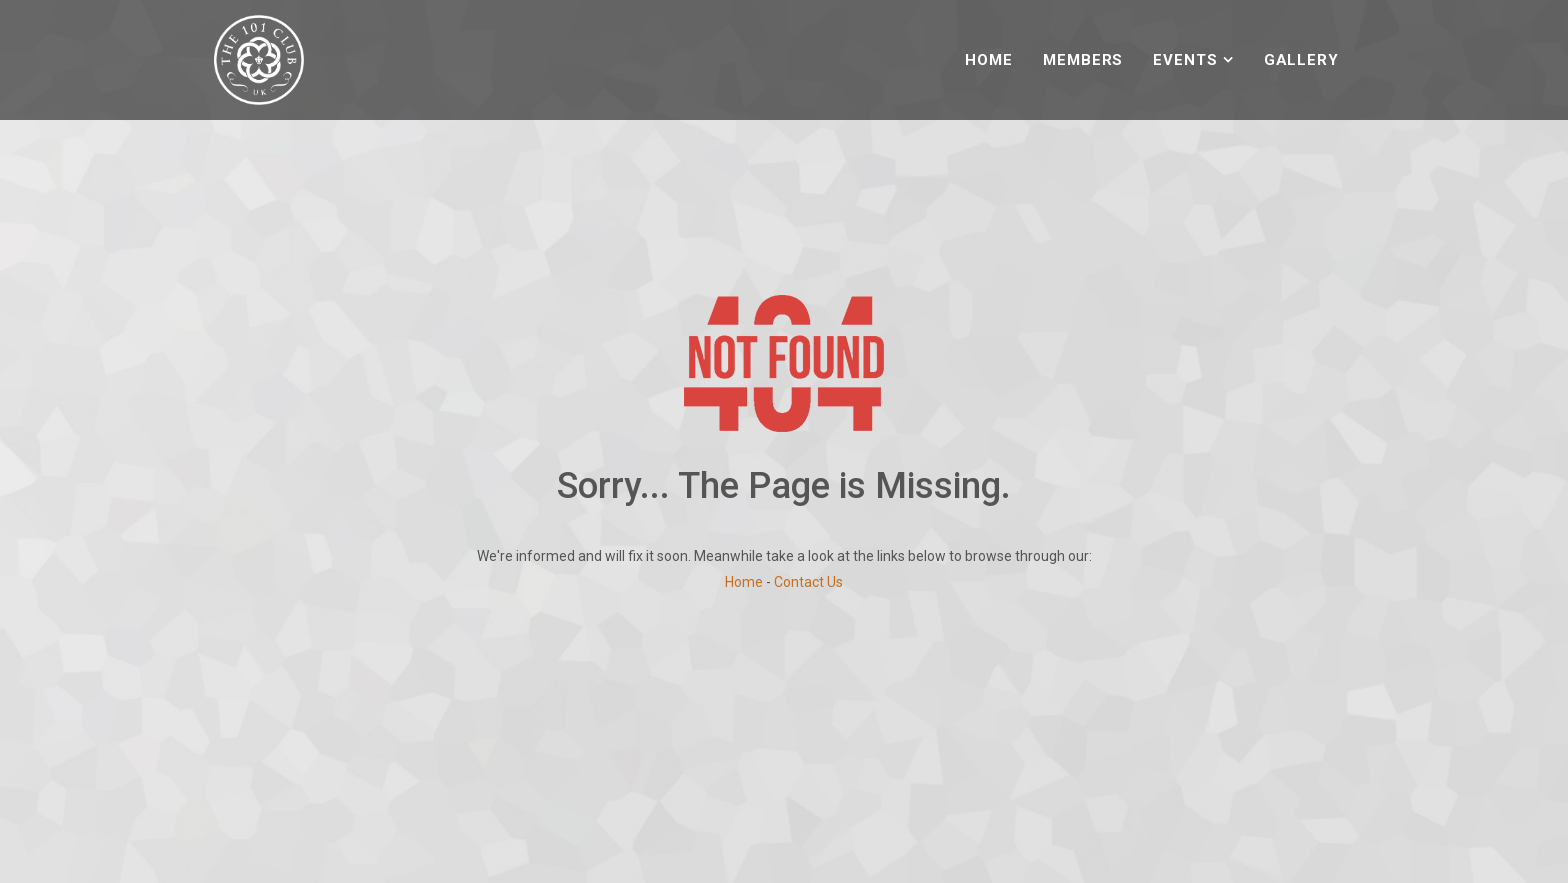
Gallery (1301, 60)
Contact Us (808, 582)
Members (1083, 60)
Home (989, 60)
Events (1185, 60)
